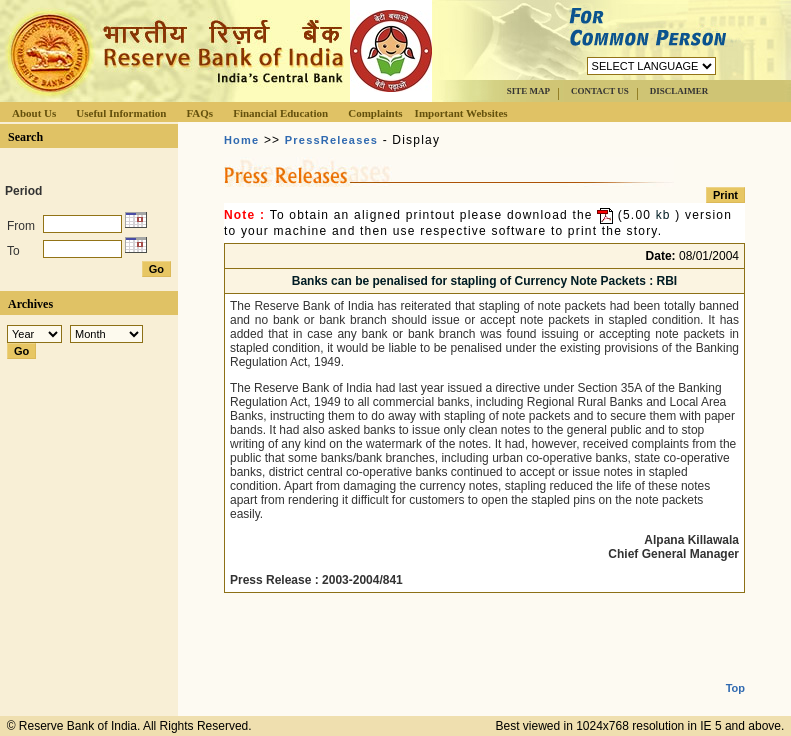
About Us (34, 113)
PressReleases (331, 140)
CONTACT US (600, 91)
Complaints (375, 113)
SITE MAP (528, 91)
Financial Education (280, 113)
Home (241, 140)
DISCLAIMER (679, 91)
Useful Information (121, 113)
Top (735, 672)
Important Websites (461, 113)
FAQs (199, 113)
